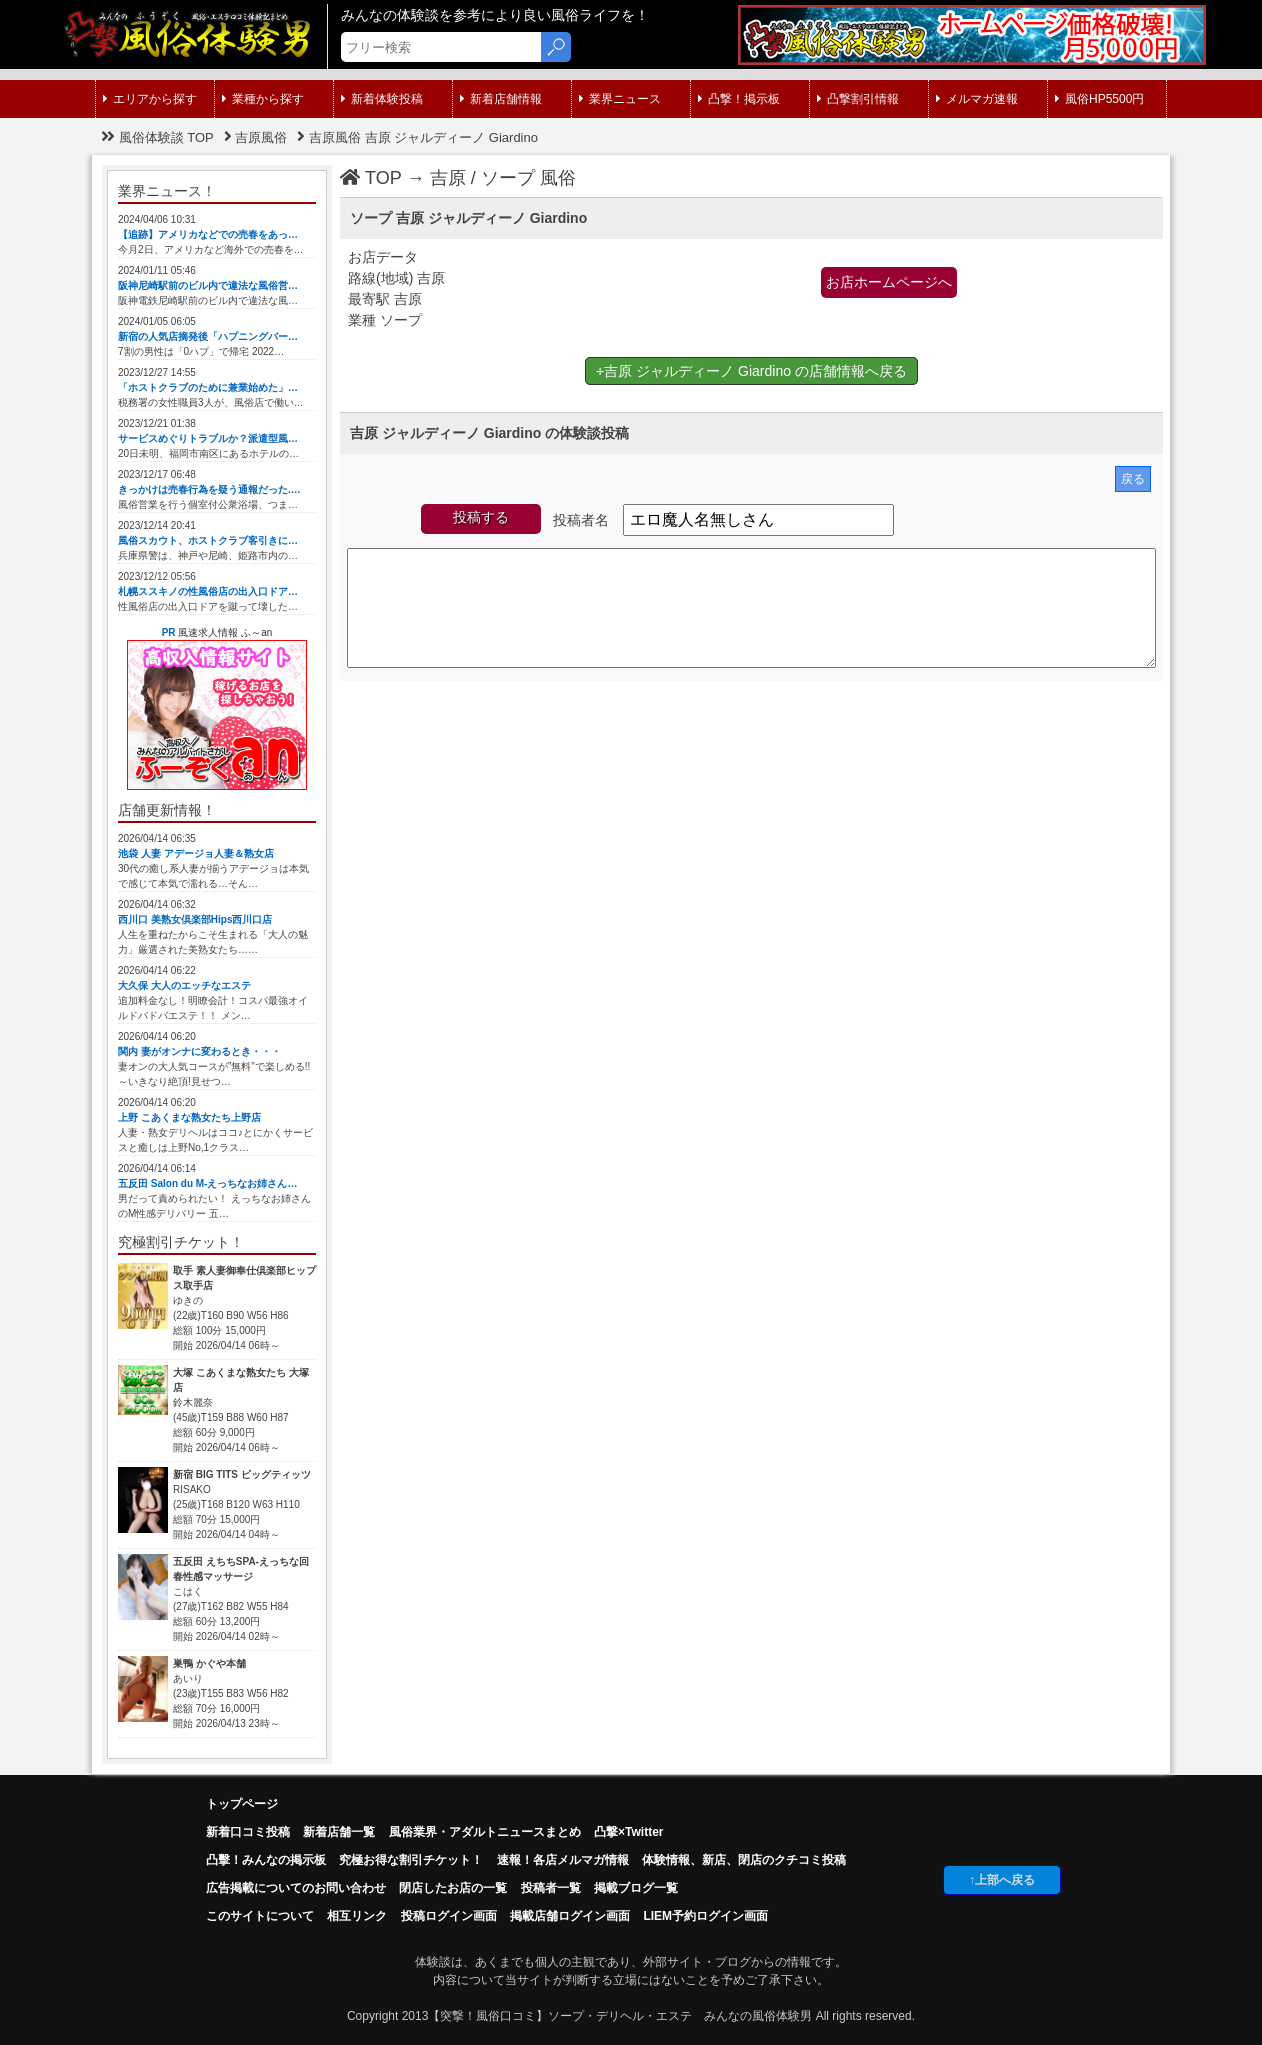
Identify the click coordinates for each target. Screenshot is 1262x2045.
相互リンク (357, 1916)
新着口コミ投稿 (248, 1832)
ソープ (508, 178)
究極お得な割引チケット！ (411, 1860)
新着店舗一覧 (339, 1832)
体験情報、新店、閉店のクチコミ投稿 (744, 1860)
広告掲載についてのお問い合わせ (296, 1888)
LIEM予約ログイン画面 (705, 1916)
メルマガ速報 (977, 99)
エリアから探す (150, 99)
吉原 (448, 178)
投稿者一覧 (551, 1888)
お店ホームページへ (889, 282)
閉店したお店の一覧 (453, 1888)
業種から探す (263, 99)
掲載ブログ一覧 (636, 1888)
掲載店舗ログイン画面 (570, 1916)
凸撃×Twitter (628, 1832)
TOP (371, 178)
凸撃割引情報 (858, 99)
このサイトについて (260, 1916)
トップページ (242, 1804)
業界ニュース (620, 99)
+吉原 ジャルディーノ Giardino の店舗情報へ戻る (751, 371)
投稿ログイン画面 (449, 1916)
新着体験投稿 (382, 99)
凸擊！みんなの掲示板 (266, 1860)
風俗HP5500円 (1099, 99)
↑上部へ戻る (1002, 1880)
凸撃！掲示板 (739, 99)
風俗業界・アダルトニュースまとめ (485, 1832)
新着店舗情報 (501, 99)
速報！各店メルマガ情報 (563, 1860)
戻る (1133, 479)
